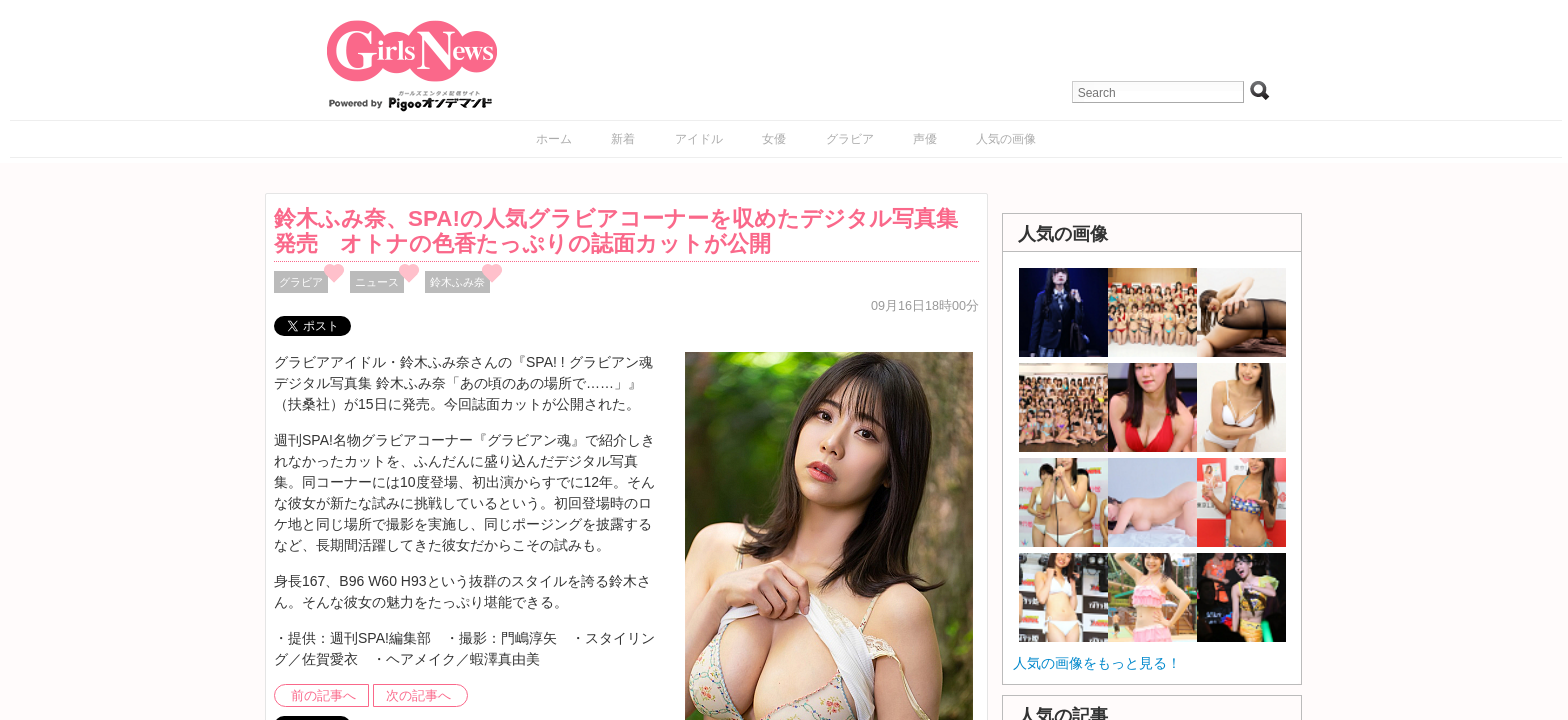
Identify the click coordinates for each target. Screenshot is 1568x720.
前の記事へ (323, 696)
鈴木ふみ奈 (457, 282)
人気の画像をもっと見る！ (1097, 663)
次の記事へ (418, 696)
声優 (925, 139)
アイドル (699, 139)
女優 (774, 139)
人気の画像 (1006, 139)
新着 (623, 139)
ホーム (554, 139)
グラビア (850, 139)
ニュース (377, 282)
